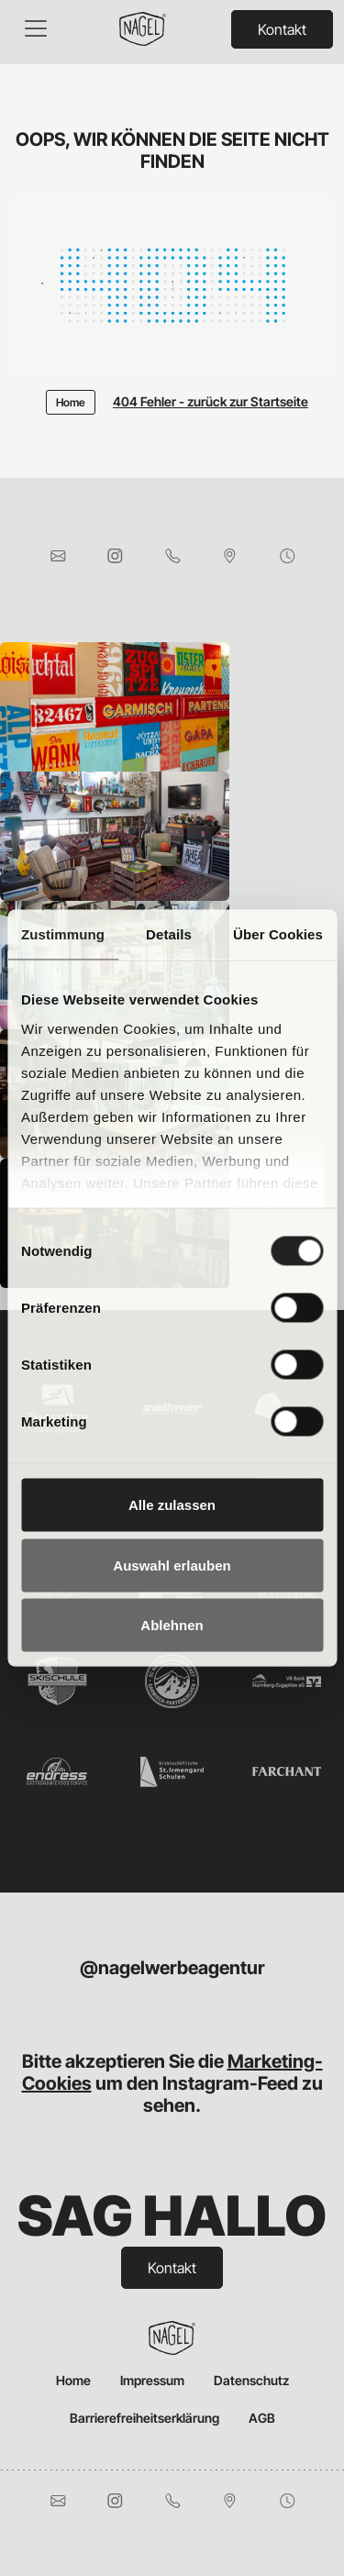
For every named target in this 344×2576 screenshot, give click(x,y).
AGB (262, 2418)
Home (73, 2380)
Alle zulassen (172, 1505)
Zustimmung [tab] (63, 934)
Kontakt (282, 29)
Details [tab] (169, 934)
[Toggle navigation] (36, 28)
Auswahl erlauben (171, 1564)
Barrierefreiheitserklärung (144, 2418)
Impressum (152, 2380)
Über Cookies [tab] (278, 934)
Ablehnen (171, 1625)
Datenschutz (251, 2380)
